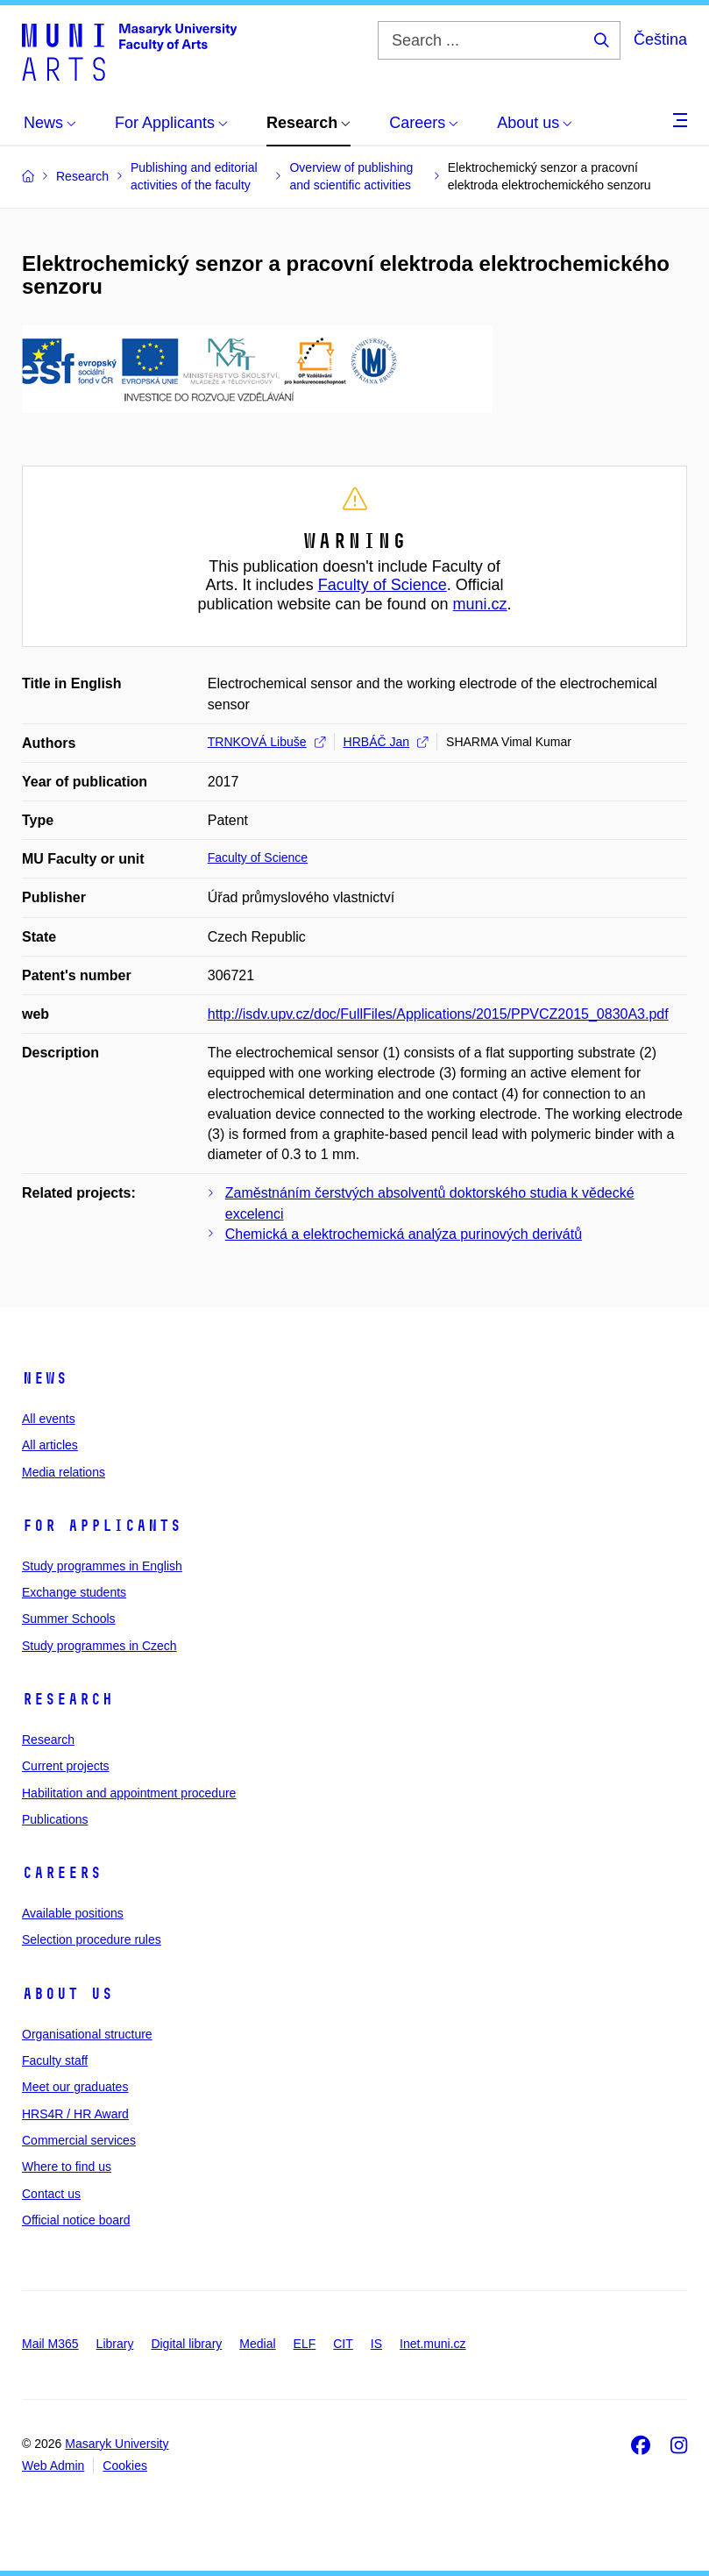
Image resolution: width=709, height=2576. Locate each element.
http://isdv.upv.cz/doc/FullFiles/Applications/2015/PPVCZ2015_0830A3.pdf (438, 1014)
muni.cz (480, 604)
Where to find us (66, 2167)
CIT (343, 2344)
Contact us (51, 2194)
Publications (55, 1819)
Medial (257, 2344)
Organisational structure (87, 2034)
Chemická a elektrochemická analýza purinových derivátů (403, 1234)
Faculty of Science (382, 585)
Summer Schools (69, 1619)
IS (376, 2344)
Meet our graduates (75, 2087)
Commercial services (79, 2140)
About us (67, 1993)
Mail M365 (50, 2344)
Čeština (660, 39)
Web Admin (53, 2466)
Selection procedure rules (91, 1939)
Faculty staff (55, 2060)
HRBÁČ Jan (386, 742)
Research (67, 1699)
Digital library (186, 2344)
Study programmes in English (102, 1566)
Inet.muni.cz (432, 2344)
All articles (50, 1445)
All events (48, 1419)
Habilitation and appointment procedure (129, 1793)
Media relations (63, 1472)
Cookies (125, 2466)
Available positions (73, 1913)
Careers (62, 1872)
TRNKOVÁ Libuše (266, 742)
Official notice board (76, 2220)
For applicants (101, 1525)
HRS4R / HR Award (75, 2114)
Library (115, 2344)
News (44, 1378)
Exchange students (74, 1592)
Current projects (66, 1766)
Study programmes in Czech (99, 1646)
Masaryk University (116, 2444)
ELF (305, 2344)
